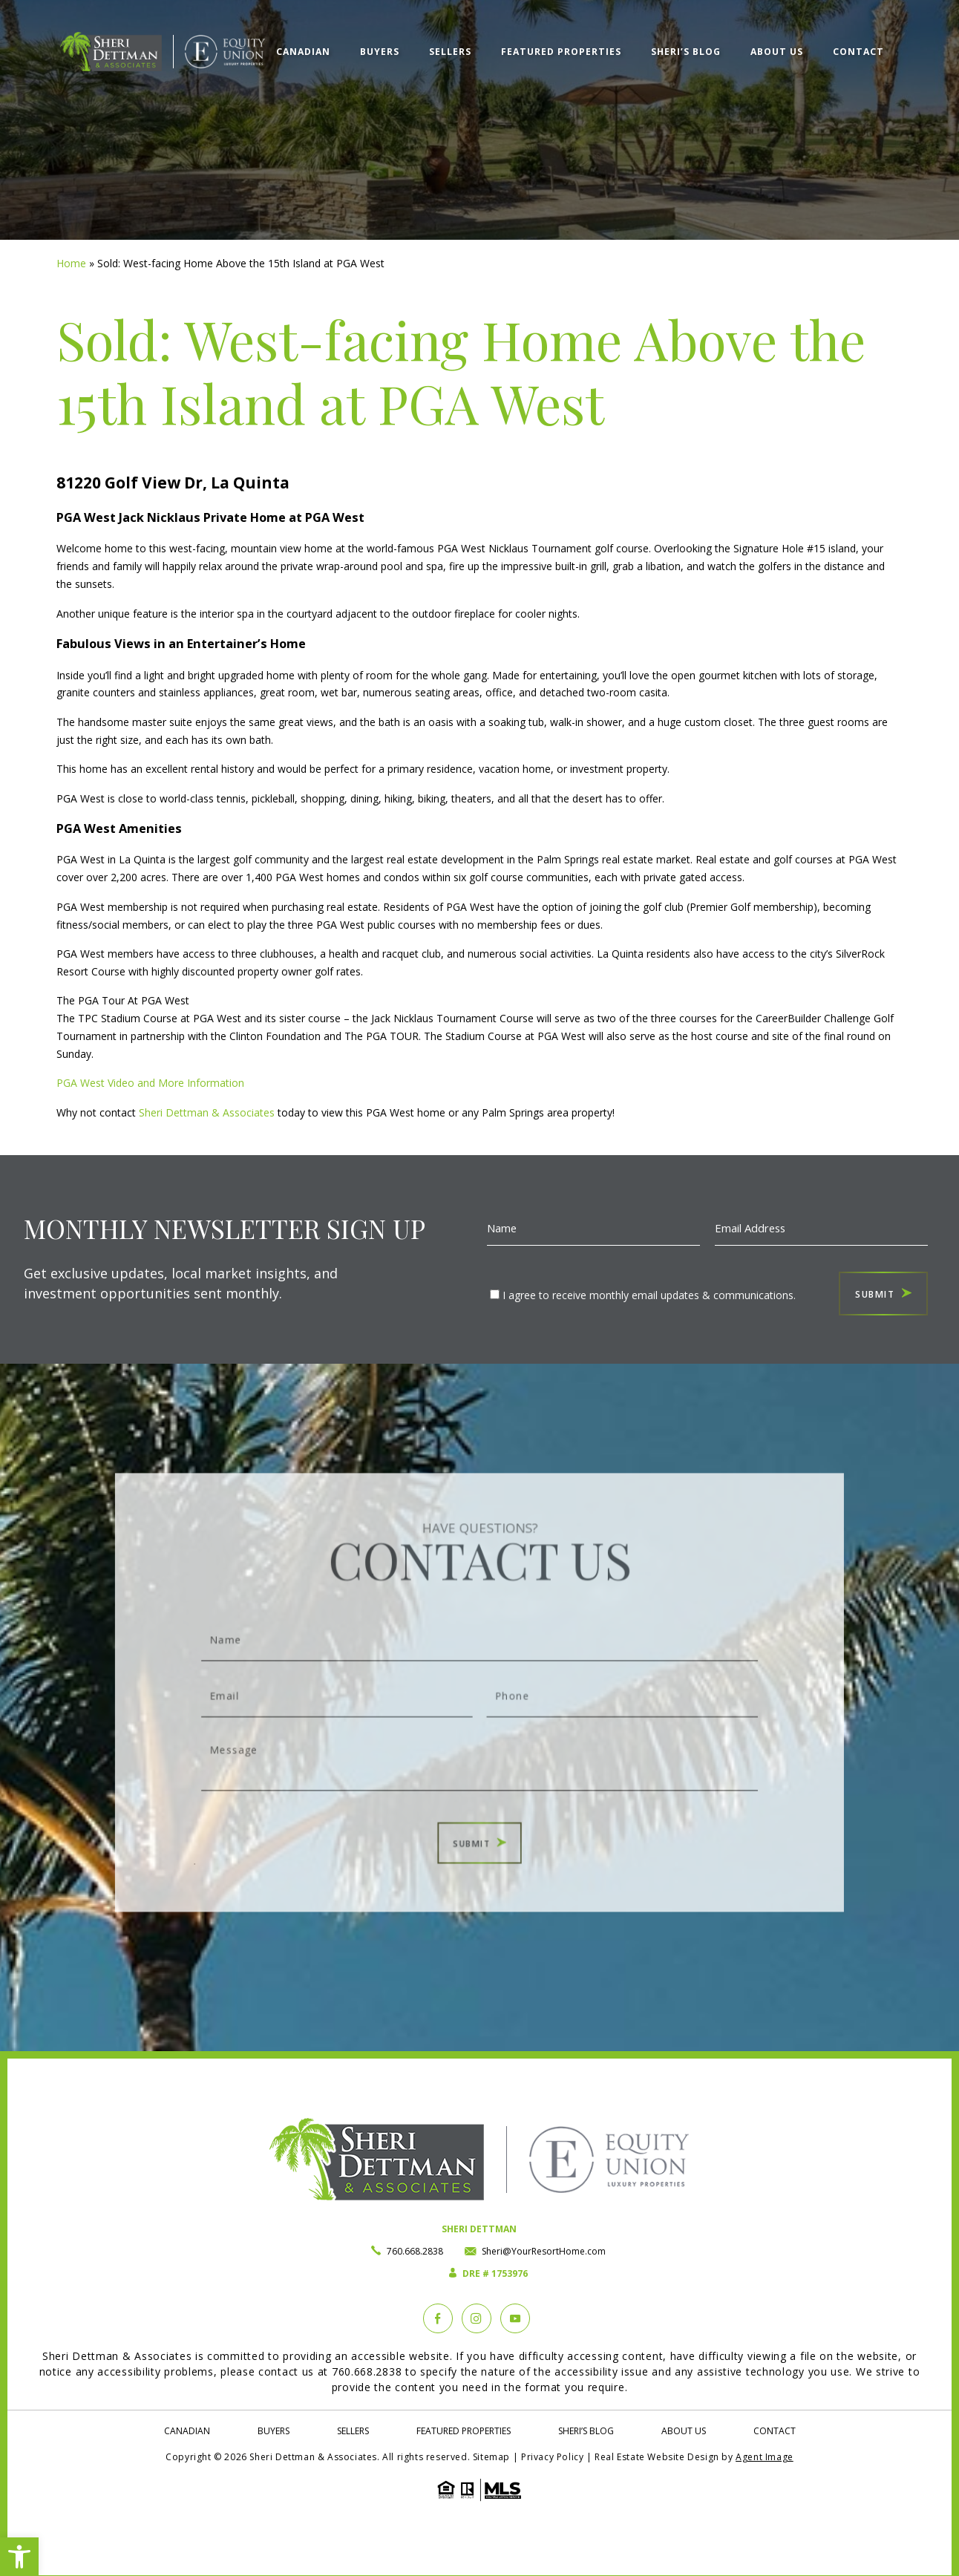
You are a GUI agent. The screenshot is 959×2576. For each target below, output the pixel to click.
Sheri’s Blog (686, 48)
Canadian (303, 48)
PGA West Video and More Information (150, 1083)
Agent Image (764, 2457)
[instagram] (476, 2318)
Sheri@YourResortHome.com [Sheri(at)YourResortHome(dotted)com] (544, 2251)
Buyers (379, 48)
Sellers (450, 48)
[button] (19, 2556)
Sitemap (491, 2457)
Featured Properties (561, 48)
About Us (776, 48)
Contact (858, 48)
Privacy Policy (552, 2457)
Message (479, 1737)
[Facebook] (438, 2318)
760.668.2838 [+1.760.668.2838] (415, 2251)
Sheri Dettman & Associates (207, 1112)
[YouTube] (515, 2318)
